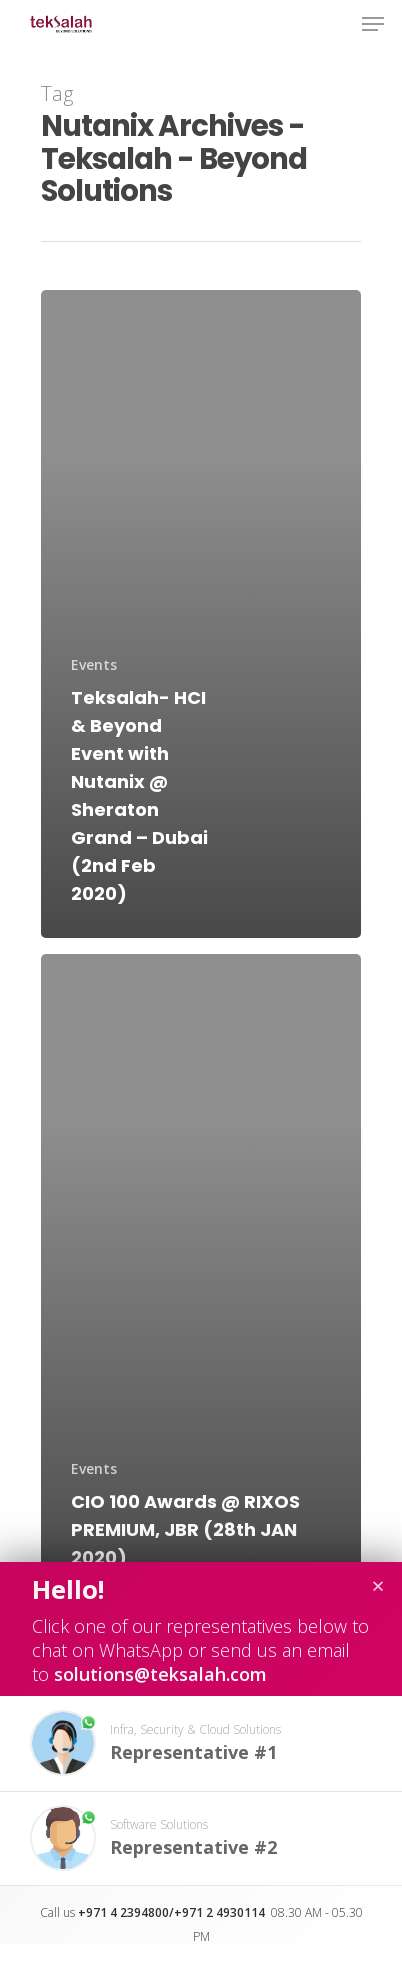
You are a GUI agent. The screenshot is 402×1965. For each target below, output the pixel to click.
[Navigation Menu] (373, 24)
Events (94, 664)
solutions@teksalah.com (160, 1674)
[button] (201, 1743)
